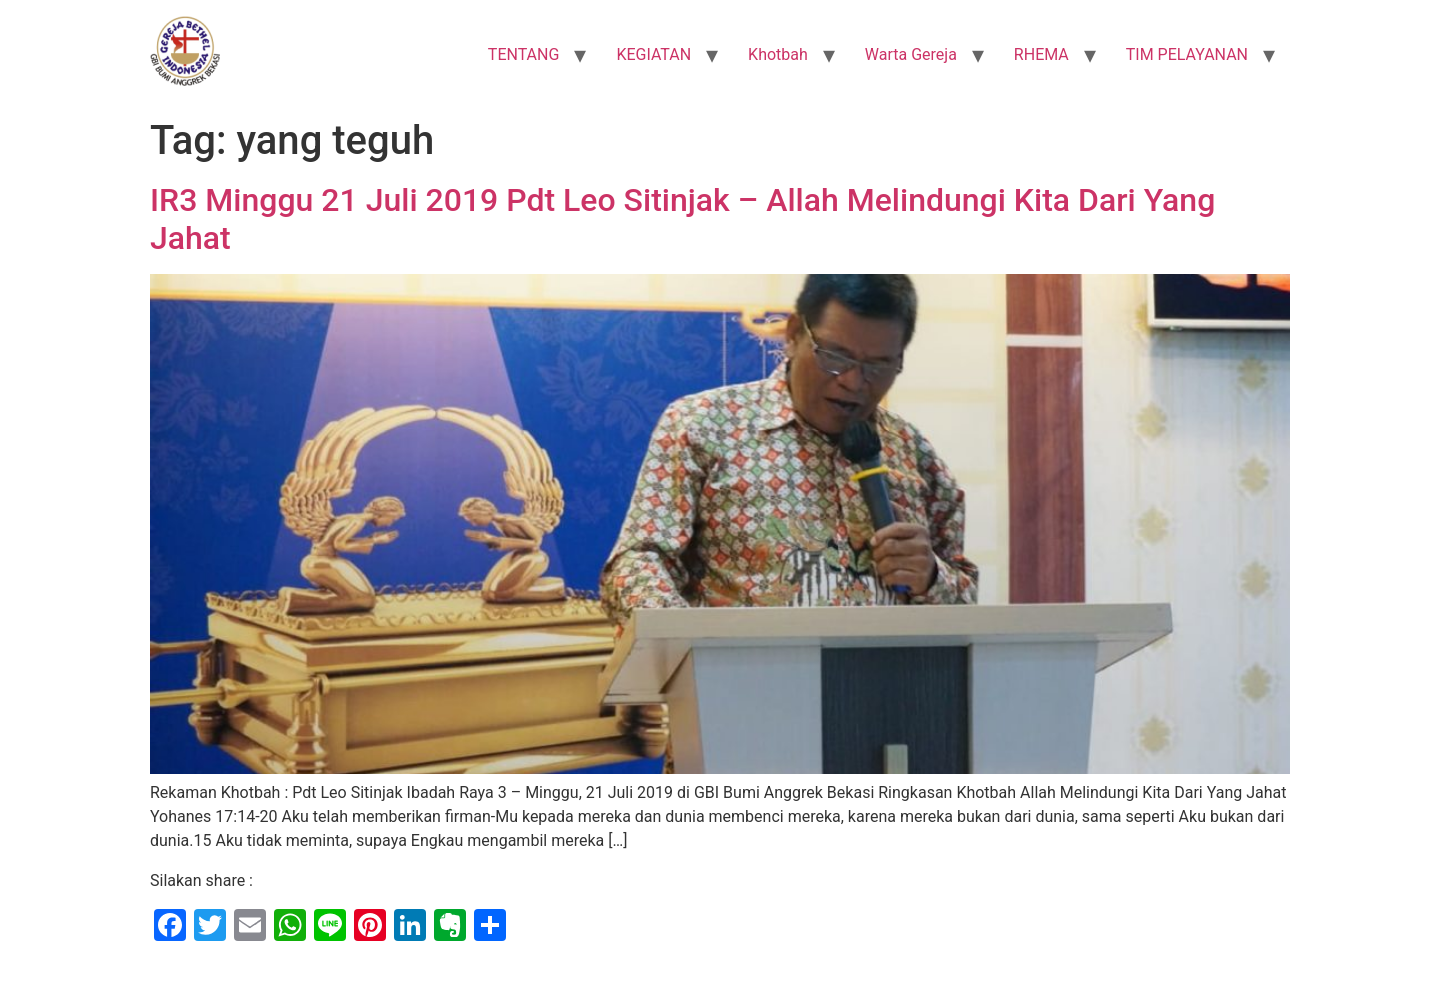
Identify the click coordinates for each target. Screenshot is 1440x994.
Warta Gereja (911, 54)
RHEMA (1041, 54)
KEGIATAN (653, 54)
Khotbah (778, 54)
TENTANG (524, 54)
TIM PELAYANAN (1187, 54)
